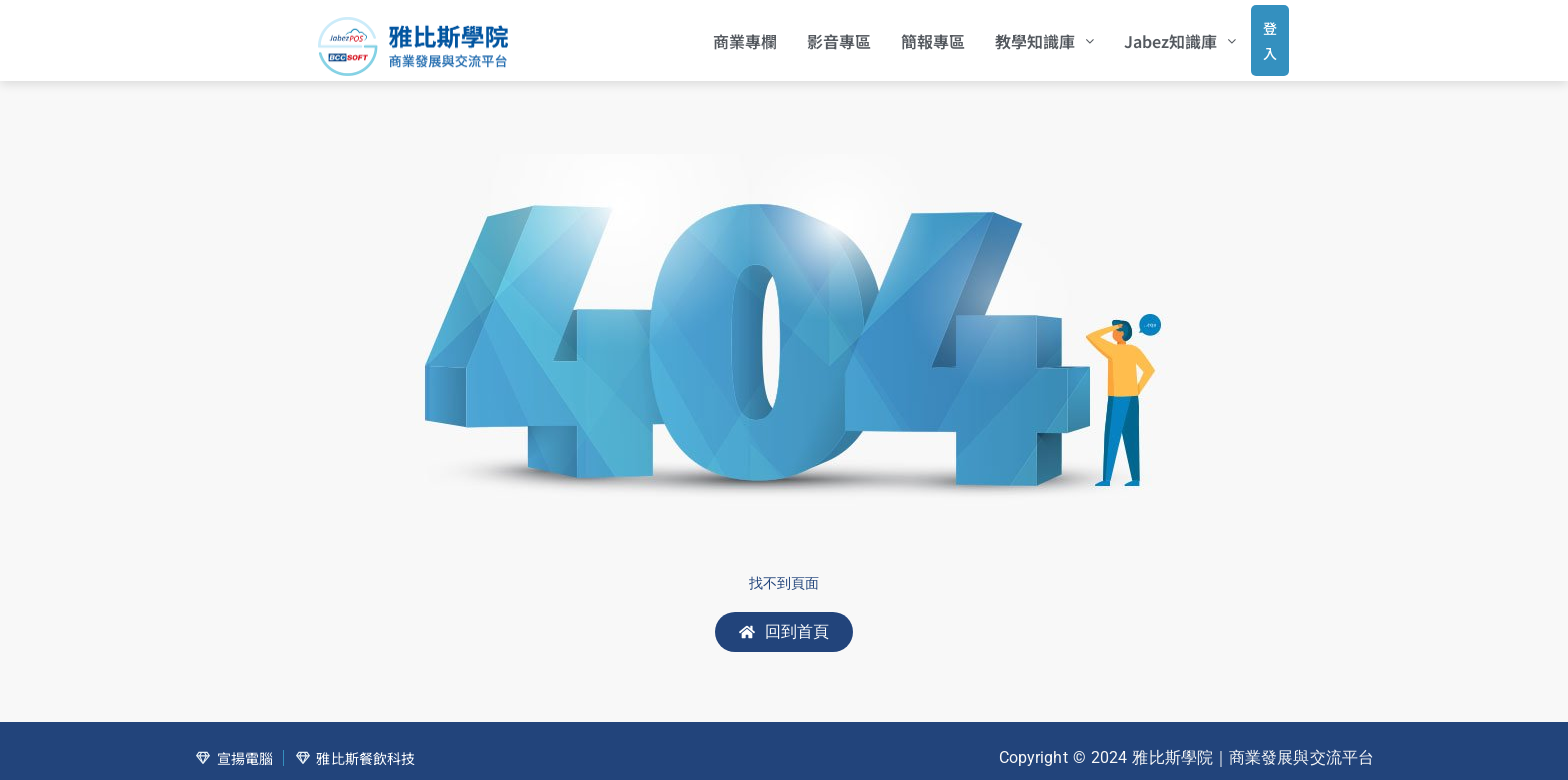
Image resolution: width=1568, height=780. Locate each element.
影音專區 (812, 35)
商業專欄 (718, 35)
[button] (1017, 35)
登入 (1250, 34)
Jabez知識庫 (1153, 35)
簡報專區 (906, 35)
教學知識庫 (1017, 35)
